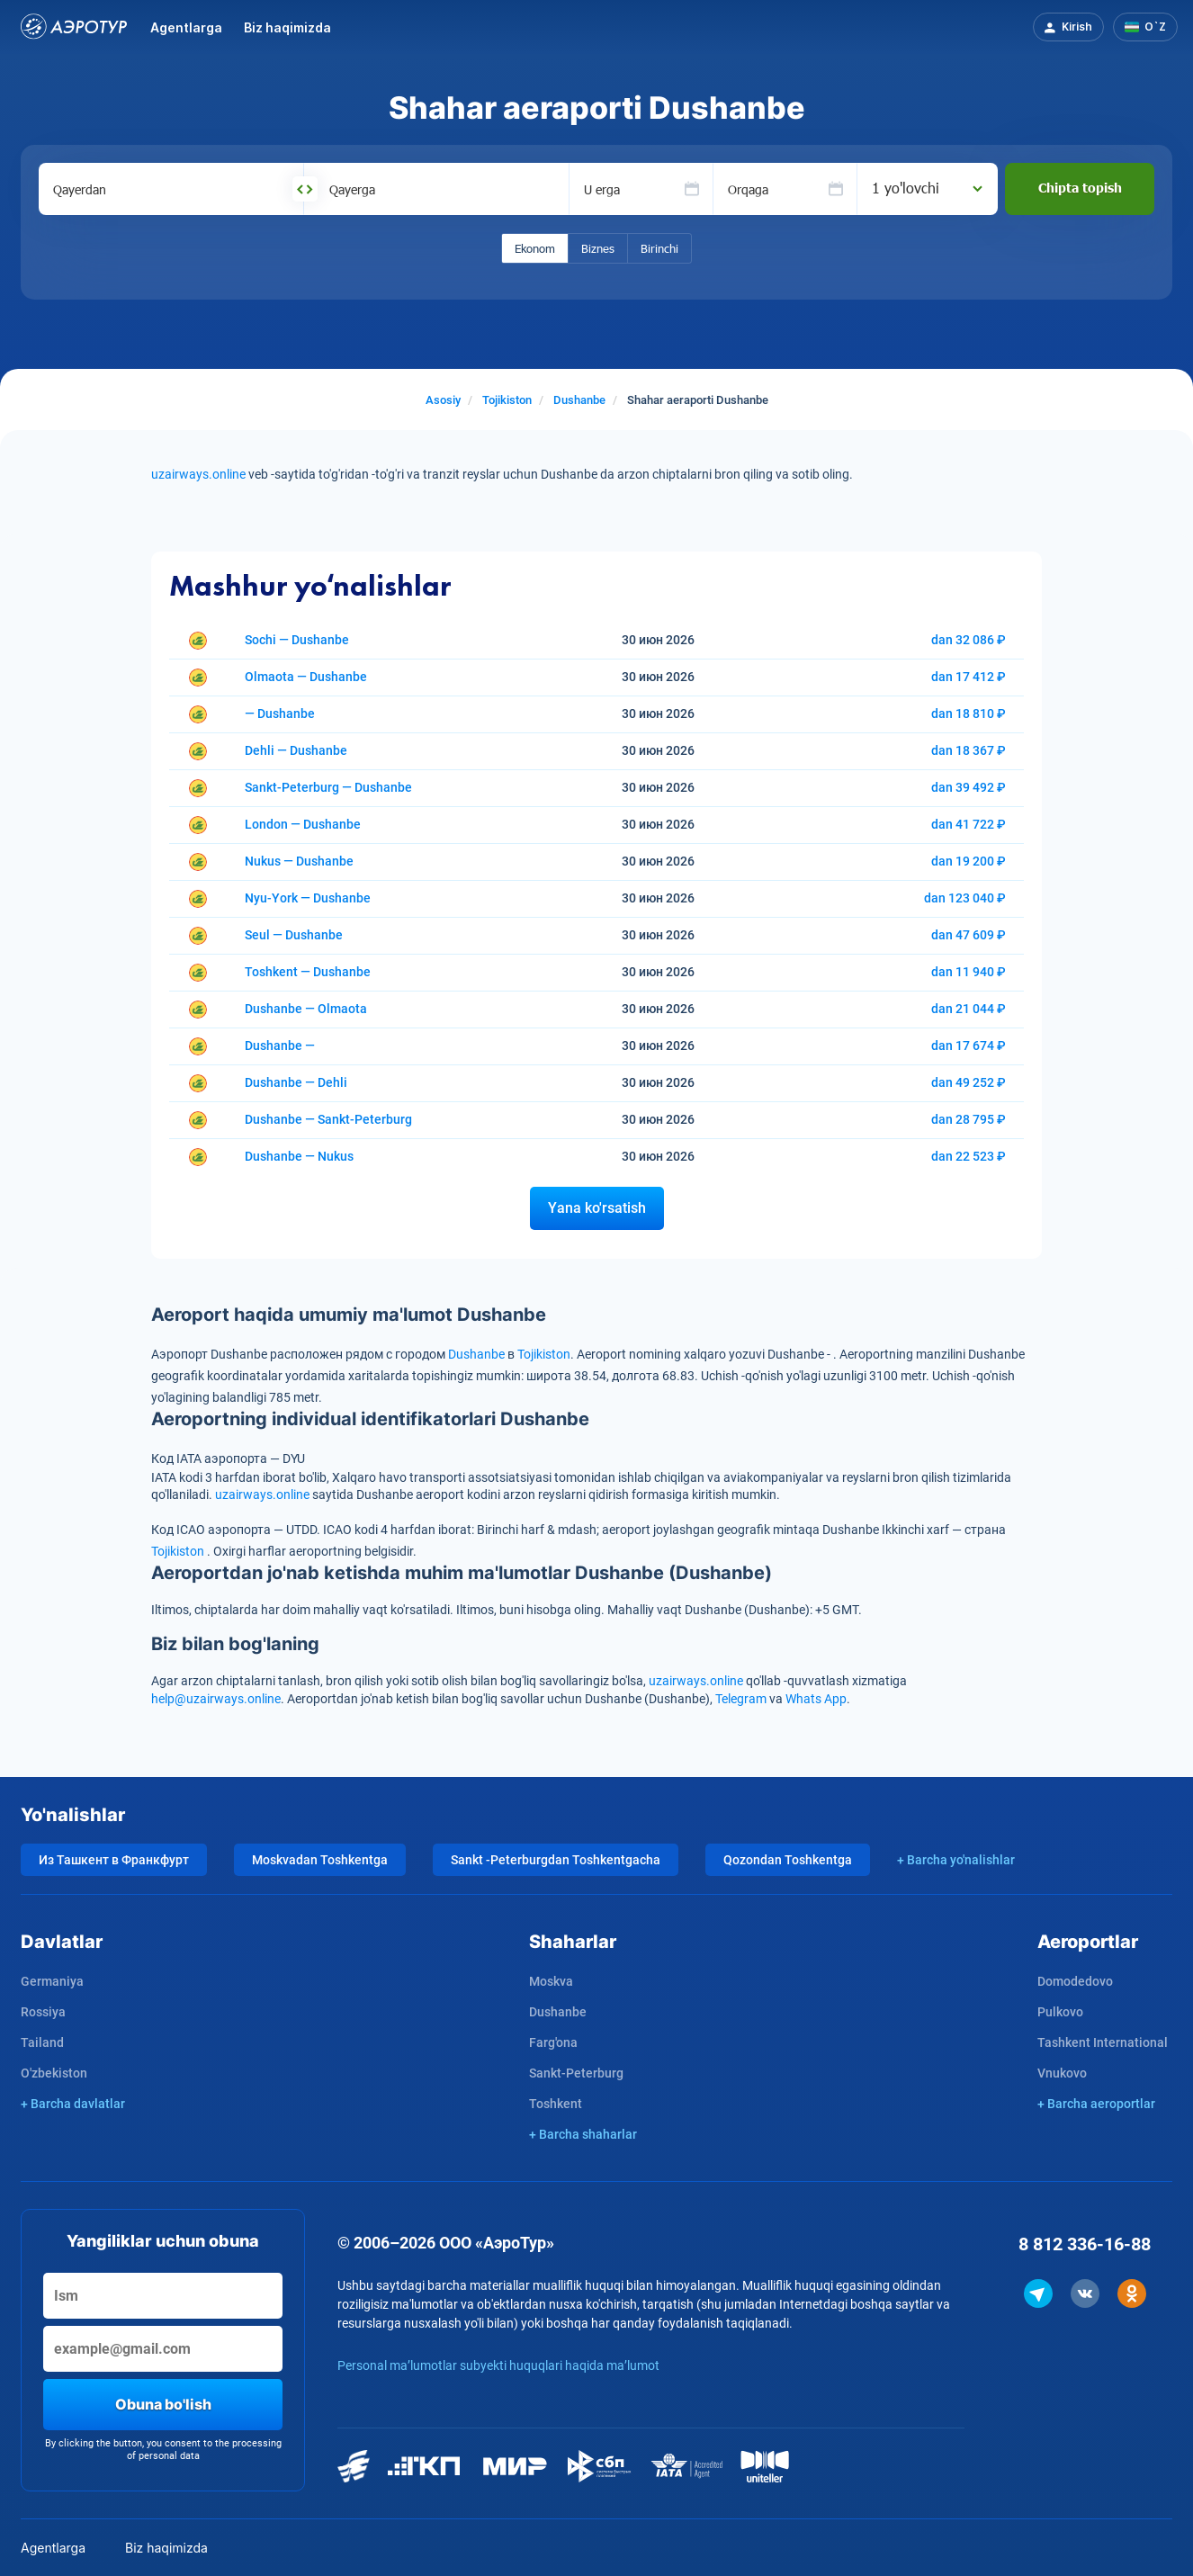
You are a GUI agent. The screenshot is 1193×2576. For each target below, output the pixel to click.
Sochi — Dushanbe (297, 640)
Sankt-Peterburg (576, 2073)
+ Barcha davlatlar (73, 2103)
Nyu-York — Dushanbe (308, 898)
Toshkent (555, 2103)
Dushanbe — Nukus (299, 1156)
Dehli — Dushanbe (296, 750)
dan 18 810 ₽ (968, 713)
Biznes (597, 248)
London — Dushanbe (303, 824)
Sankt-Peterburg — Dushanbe (328, 787)
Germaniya (52, 1981)
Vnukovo (1062, 2073)
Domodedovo (1075, 1981)
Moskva (551, 1981)
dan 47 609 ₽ (968, 935)
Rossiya (43, 2012)
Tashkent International (1102, 2042)
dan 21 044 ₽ (968, 1008)
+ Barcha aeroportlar (1096, 2103)
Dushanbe (476, 1354)
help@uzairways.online (216, 1699)
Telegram (741, 1699)
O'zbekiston (54, 2073)
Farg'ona (553, 2042)
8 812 (1084, 2244)
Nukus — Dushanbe (299, 861)
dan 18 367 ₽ (968, 750)
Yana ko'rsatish (597, 1207)
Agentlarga (186, 27)
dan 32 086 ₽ (968, 640)
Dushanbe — (280, 1045)
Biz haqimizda (287, 27)
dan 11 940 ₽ (968, 972)
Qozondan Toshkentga (787, 1860)
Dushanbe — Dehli (296, 1082)
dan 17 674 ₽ (968, 1045)
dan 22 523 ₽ (968, 1156)
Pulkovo (1060, 2012)
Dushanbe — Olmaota (306, 1008)
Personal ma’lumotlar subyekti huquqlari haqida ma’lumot (498, 2365)
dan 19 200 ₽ (968, 861)
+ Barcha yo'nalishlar (956, 1860)
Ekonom (535, 248)
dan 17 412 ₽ (968, 676)
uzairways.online (199, 474)
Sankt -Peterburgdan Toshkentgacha (555, 1860)
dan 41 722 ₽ (968, 824)
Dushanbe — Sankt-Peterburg (328, 1119)
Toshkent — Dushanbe (308, 972)
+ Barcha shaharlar (583, 2134)
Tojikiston (543, 1354)
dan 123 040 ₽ (965, 898)
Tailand (42, 2042)
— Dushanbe (280, 713)
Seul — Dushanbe (294, 935)
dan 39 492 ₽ (968, 787)
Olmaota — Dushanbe (306, 676)
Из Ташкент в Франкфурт (114, 1860)
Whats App (816, 1699)
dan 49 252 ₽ (968, 1082)
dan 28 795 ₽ (968, 1119)
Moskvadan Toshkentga (320, 1860)
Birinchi (659, 248)
